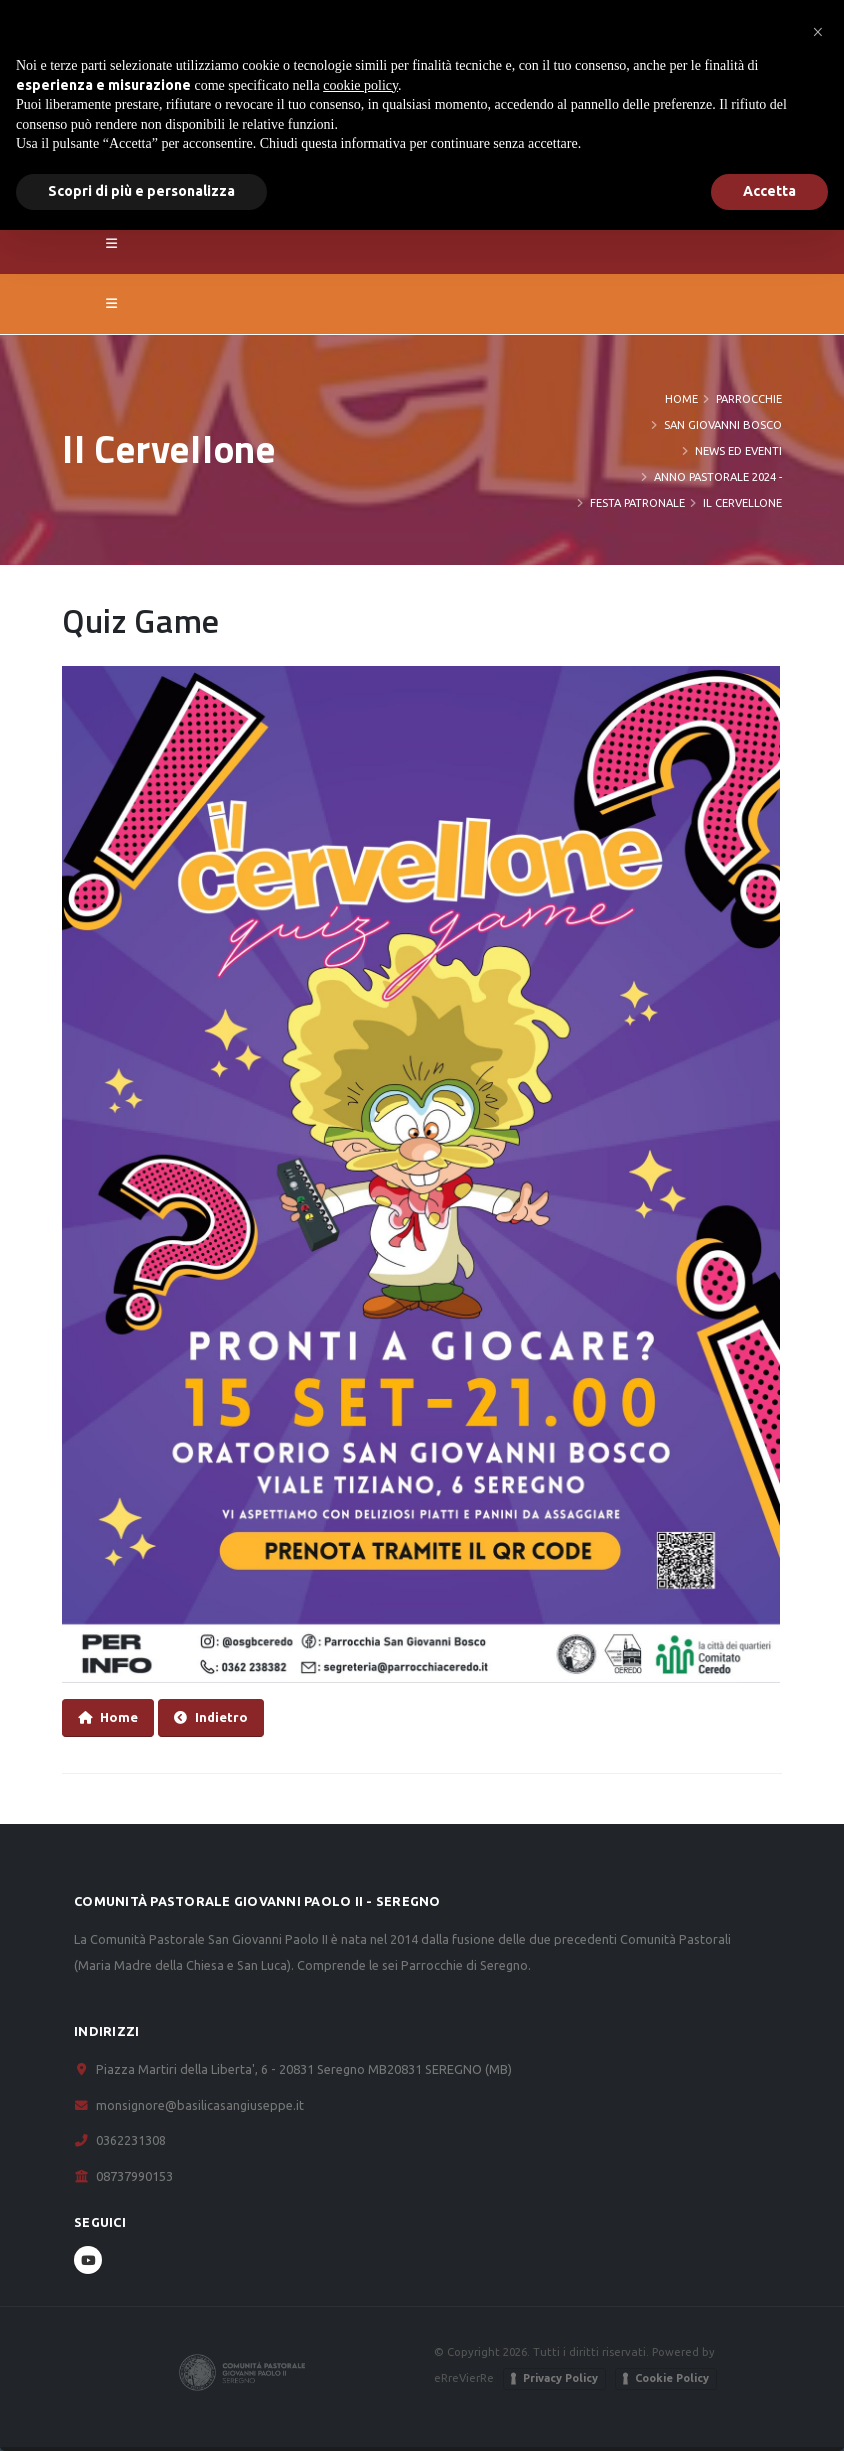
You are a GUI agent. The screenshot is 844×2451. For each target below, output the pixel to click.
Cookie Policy (672, 2378)
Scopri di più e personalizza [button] (141, 191)
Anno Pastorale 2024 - (718, 477)
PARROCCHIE (749, 399)
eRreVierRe (464, 2377)
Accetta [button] (769, 191)
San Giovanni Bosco (723, 425)
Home (681, 399)
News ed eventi (738, 451)
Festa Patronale (637, 503)
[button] (818, 32)
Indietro (211, 1717)
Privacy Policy (560, 2378)
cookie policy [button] (360, 85)
